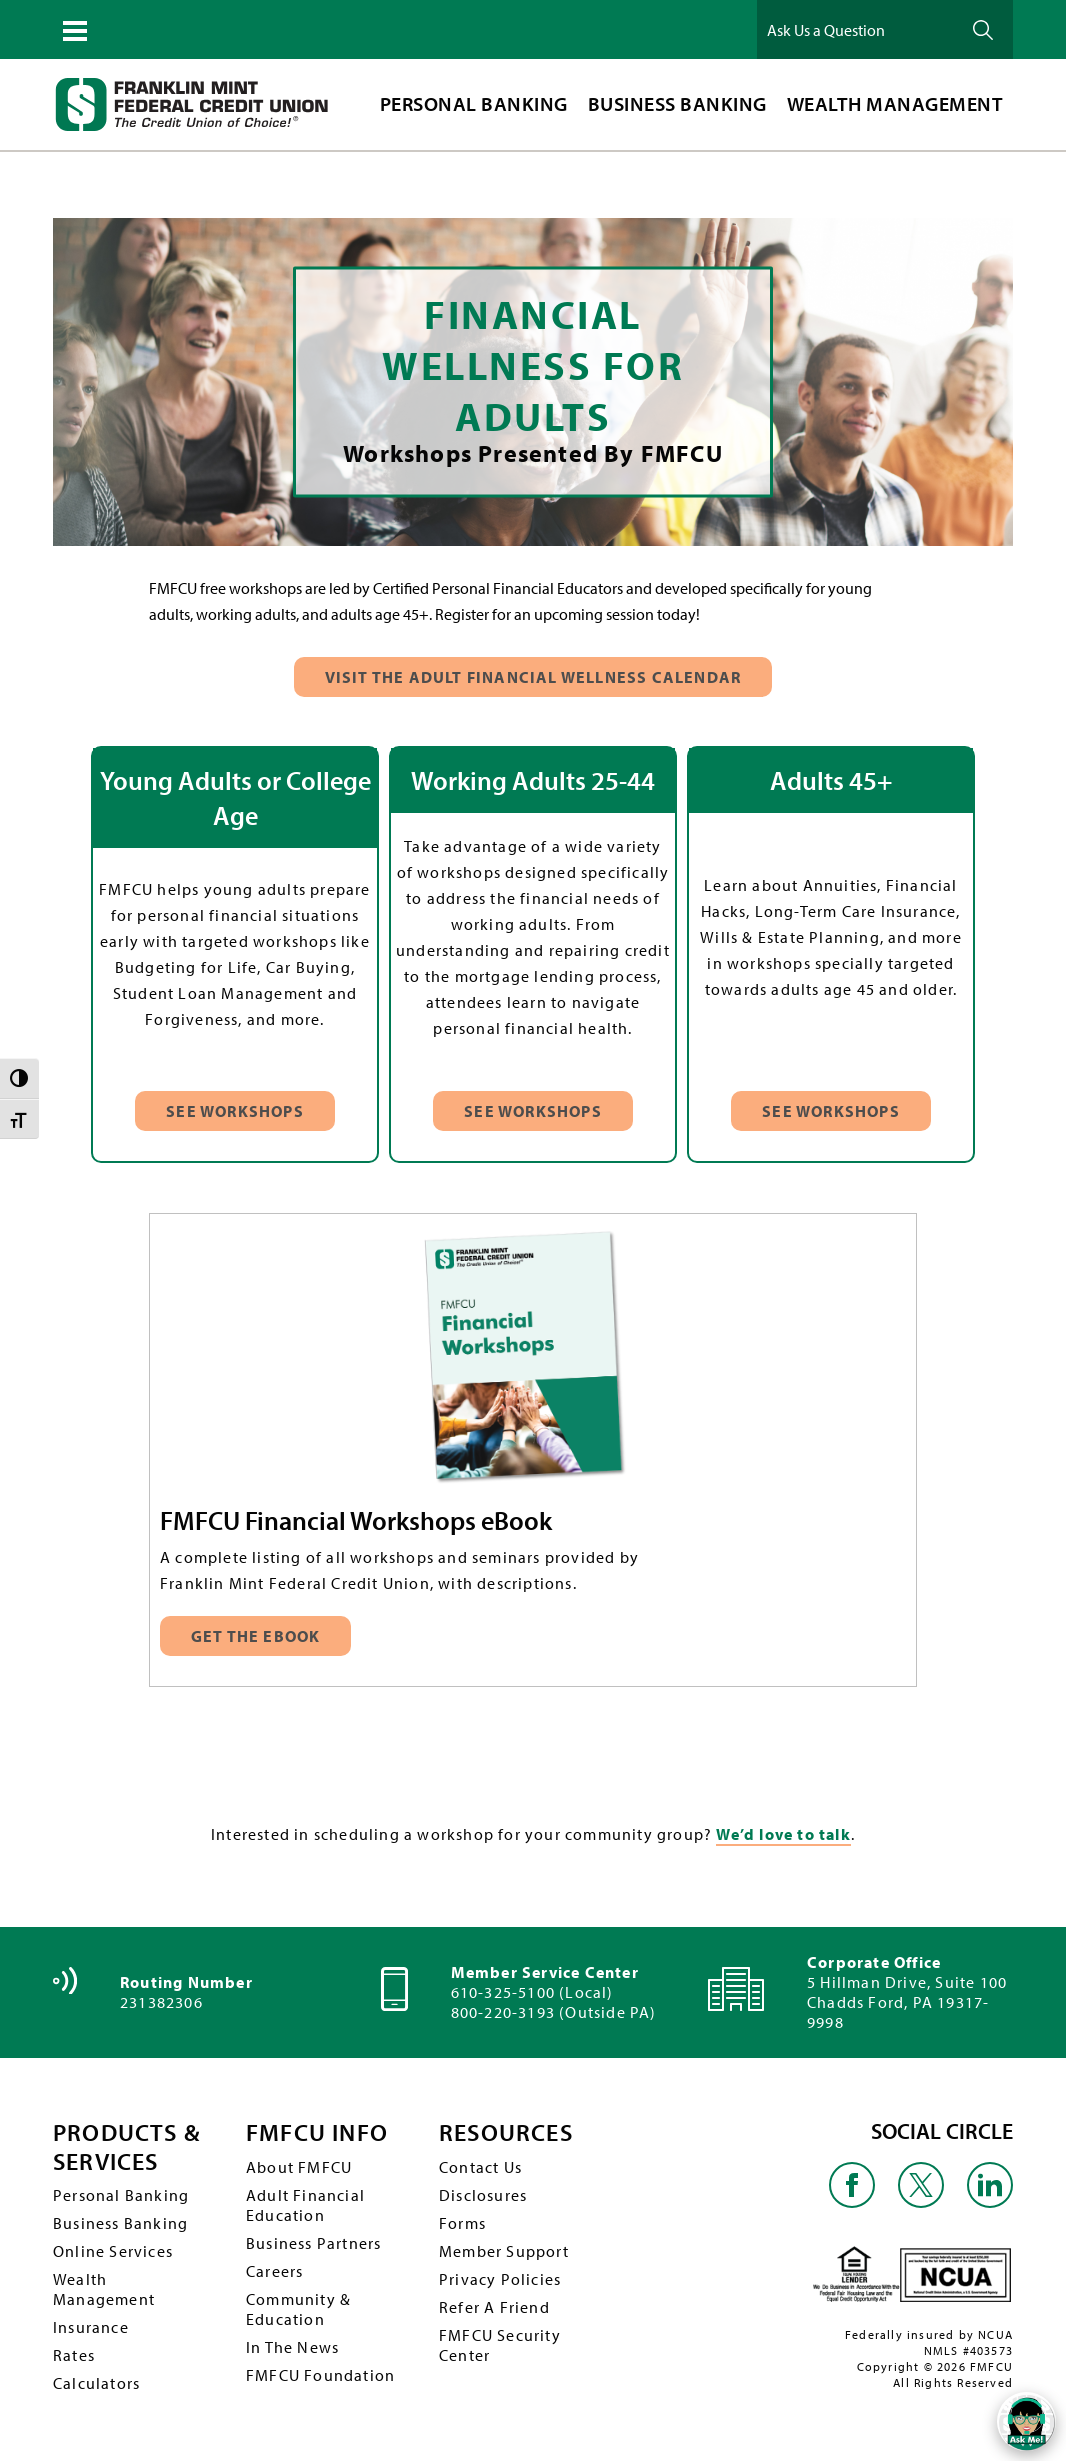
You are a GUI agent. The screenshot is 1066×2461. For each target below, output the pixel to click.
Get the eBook (257, 1636)
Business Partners (313, 2243)
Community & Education (298, 2309)
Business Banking (120, 2223)
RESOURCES (506, 2132)
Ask (983, 29)
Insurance (91, 2327)
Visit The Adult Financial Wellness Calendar (533, 677)
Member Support (504, 2251)
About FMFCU (299, 2167)
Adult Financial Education (305, 2205)
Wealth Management (104, 2289)
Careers (274, 2271)
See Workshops (235, 1111)
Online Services (113, 2251)
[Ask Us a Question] (857, 29)
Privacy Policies (500, 2279)
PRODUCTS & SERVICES (126, 2147)
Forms (462, 2223)
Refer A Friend (494, 2307)
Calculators (96, 2383)
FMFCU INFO (317, 2132)
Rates (74, 2355)
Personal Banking (121, 2195)
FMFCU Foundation (320, 2375)
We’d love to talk (783, 1834)
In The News (292, 2347)
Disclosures (483, 2195)
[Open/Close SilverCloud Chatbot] (1026, 2421)
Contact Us (480, 2167)
